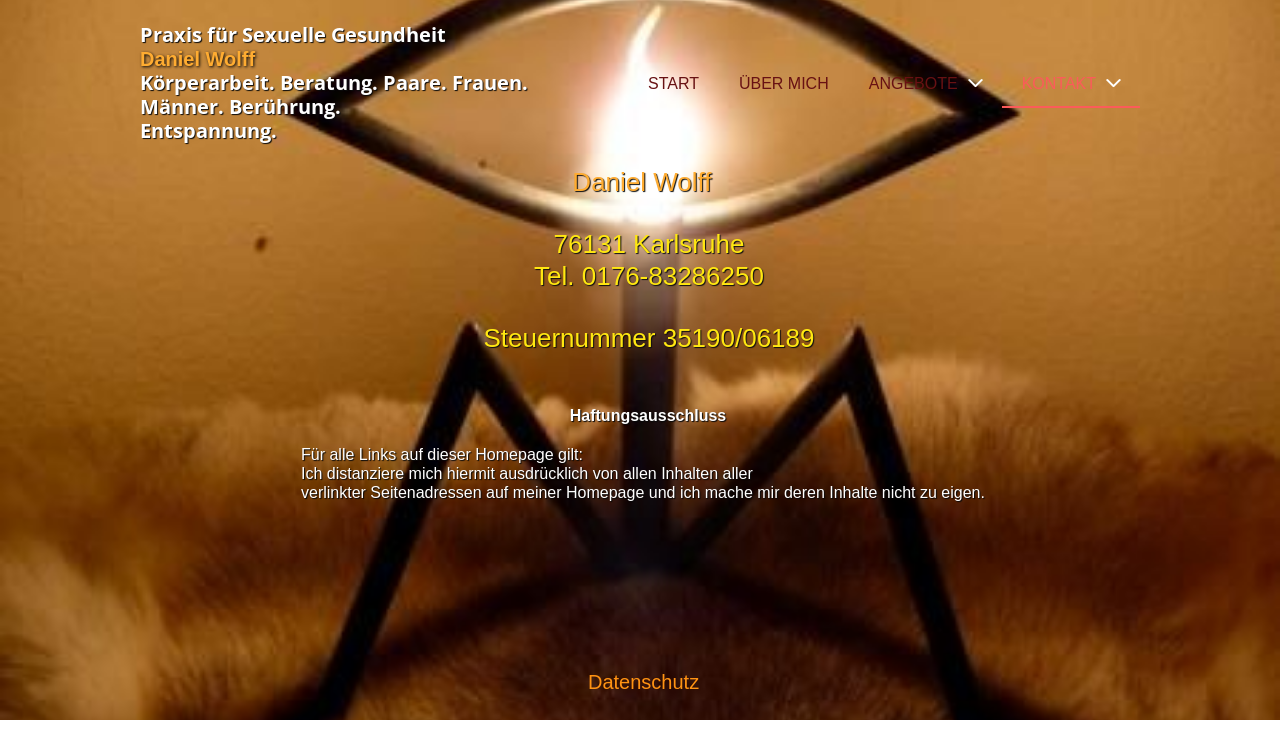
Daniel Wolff (197, 59)
